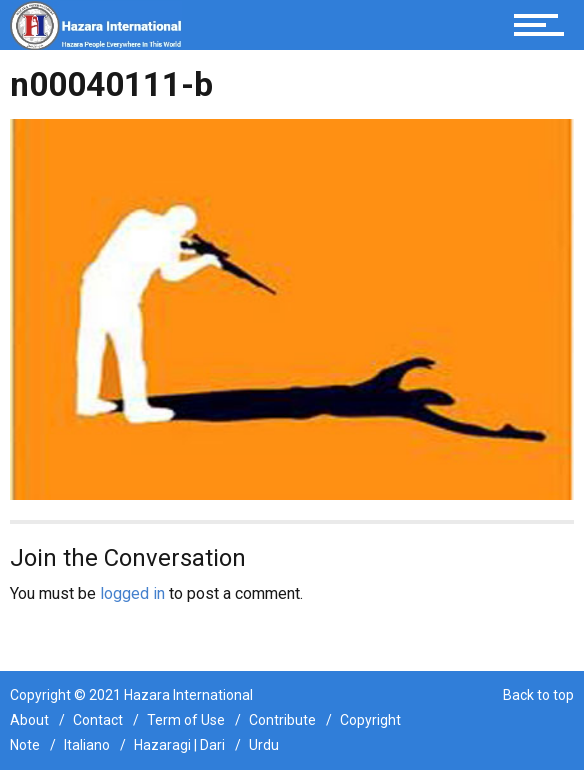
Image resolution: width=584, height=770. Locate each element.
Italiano (87, 745)
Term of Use (186, 720)
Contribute (282, 720)
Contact (98, 720)
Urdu (264, 745)
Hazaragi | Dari (179, 745)
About (29, 720)
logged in (132, 593)
